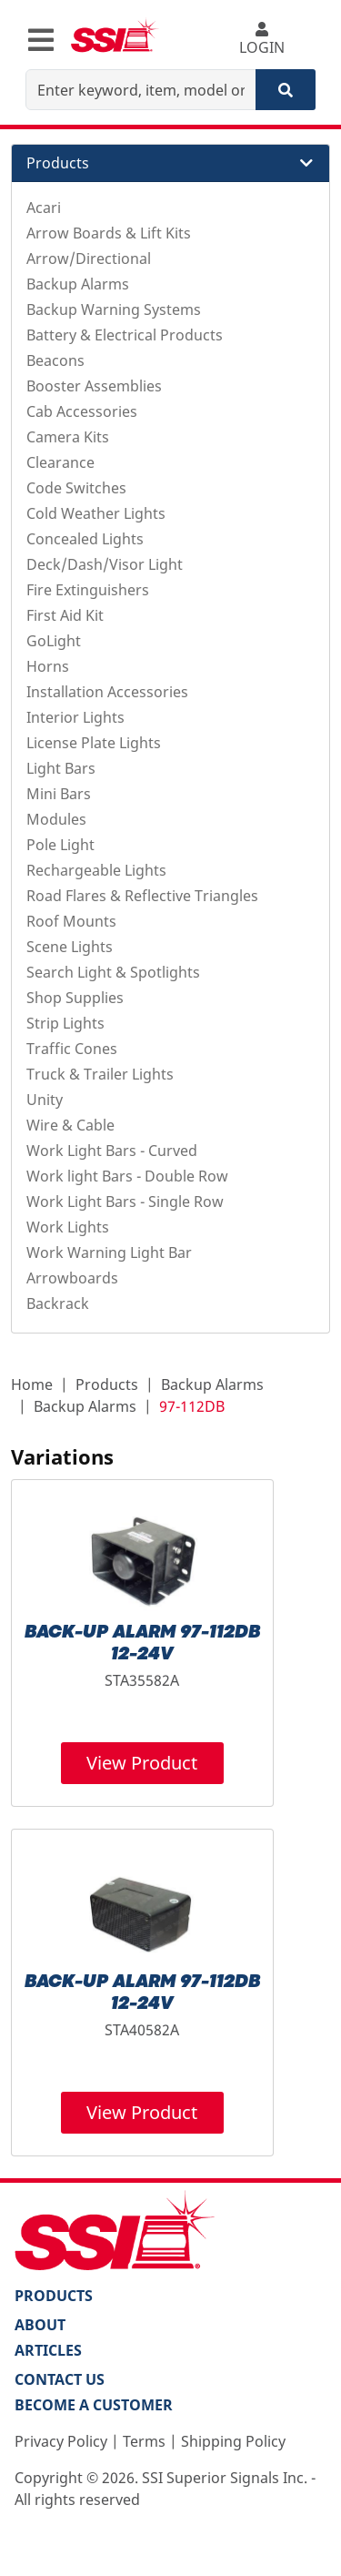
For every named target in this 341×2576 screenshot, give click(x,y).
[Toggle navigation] (41, 40)
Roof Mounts (71, 921)
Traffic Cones (71, 1049)
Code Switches (76, 488)
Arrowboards (72, 1278)
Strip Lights (65, 1023)
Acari (43, 208)
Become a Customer (94, 2405)
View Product (141, 1762)
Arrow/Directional (88, 258)
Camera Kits (67, 437)
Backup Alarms (77, 284)
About (40, 2325)
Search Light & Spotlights (113, 972)
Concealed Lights (85, 539)
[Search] (286, 89)
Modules (56, 819)
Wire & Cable (70, 1125)
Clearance (60, 462)
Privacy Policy (61, 2441)
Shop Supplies (75, 998)
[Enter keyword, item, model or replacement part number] (140, 89)
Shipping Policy (233, 2441)
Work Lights (67, 1227)
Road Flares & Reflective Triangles (142, 896)
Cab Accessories (81, 411)
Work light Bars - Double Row (127, 1176)
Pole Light (60, 845)
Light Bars (60, 768)
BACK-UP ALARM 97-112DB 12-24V (142, 1643)
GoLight (53, 641)
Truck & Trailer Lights (100, 1074)
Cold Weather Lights (95, 513)
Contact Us (60, 2379)
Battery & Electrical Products (124, 335)
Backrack (57, 1303)
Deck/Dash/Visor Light (104, 564)
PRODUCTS (54, 2296)
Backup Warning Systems (113, 309)
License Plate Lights (93, 743)
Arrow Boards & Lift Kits (108, 233)
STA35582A (142, 1680)
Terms (144, 2441)
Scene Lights (69, 947)
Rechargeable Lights (96, 870)
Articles (48, 2350)
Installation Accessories (107, 692)
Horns (47, 666)
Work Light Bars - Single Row (125, 1202)
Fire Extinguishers (87, 590)
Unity (44, 1100)
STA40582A (142, 2030)
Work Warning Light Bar (109, 1252)
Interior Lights (75, 717)
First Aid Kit (65, 615)
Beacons (55, 360)
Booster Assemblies (94, 386)
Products (106, 1384)
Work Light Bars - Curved (111, 1151)
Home (32, 1384)
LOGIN (261, 39)
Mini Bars (58, 794)
